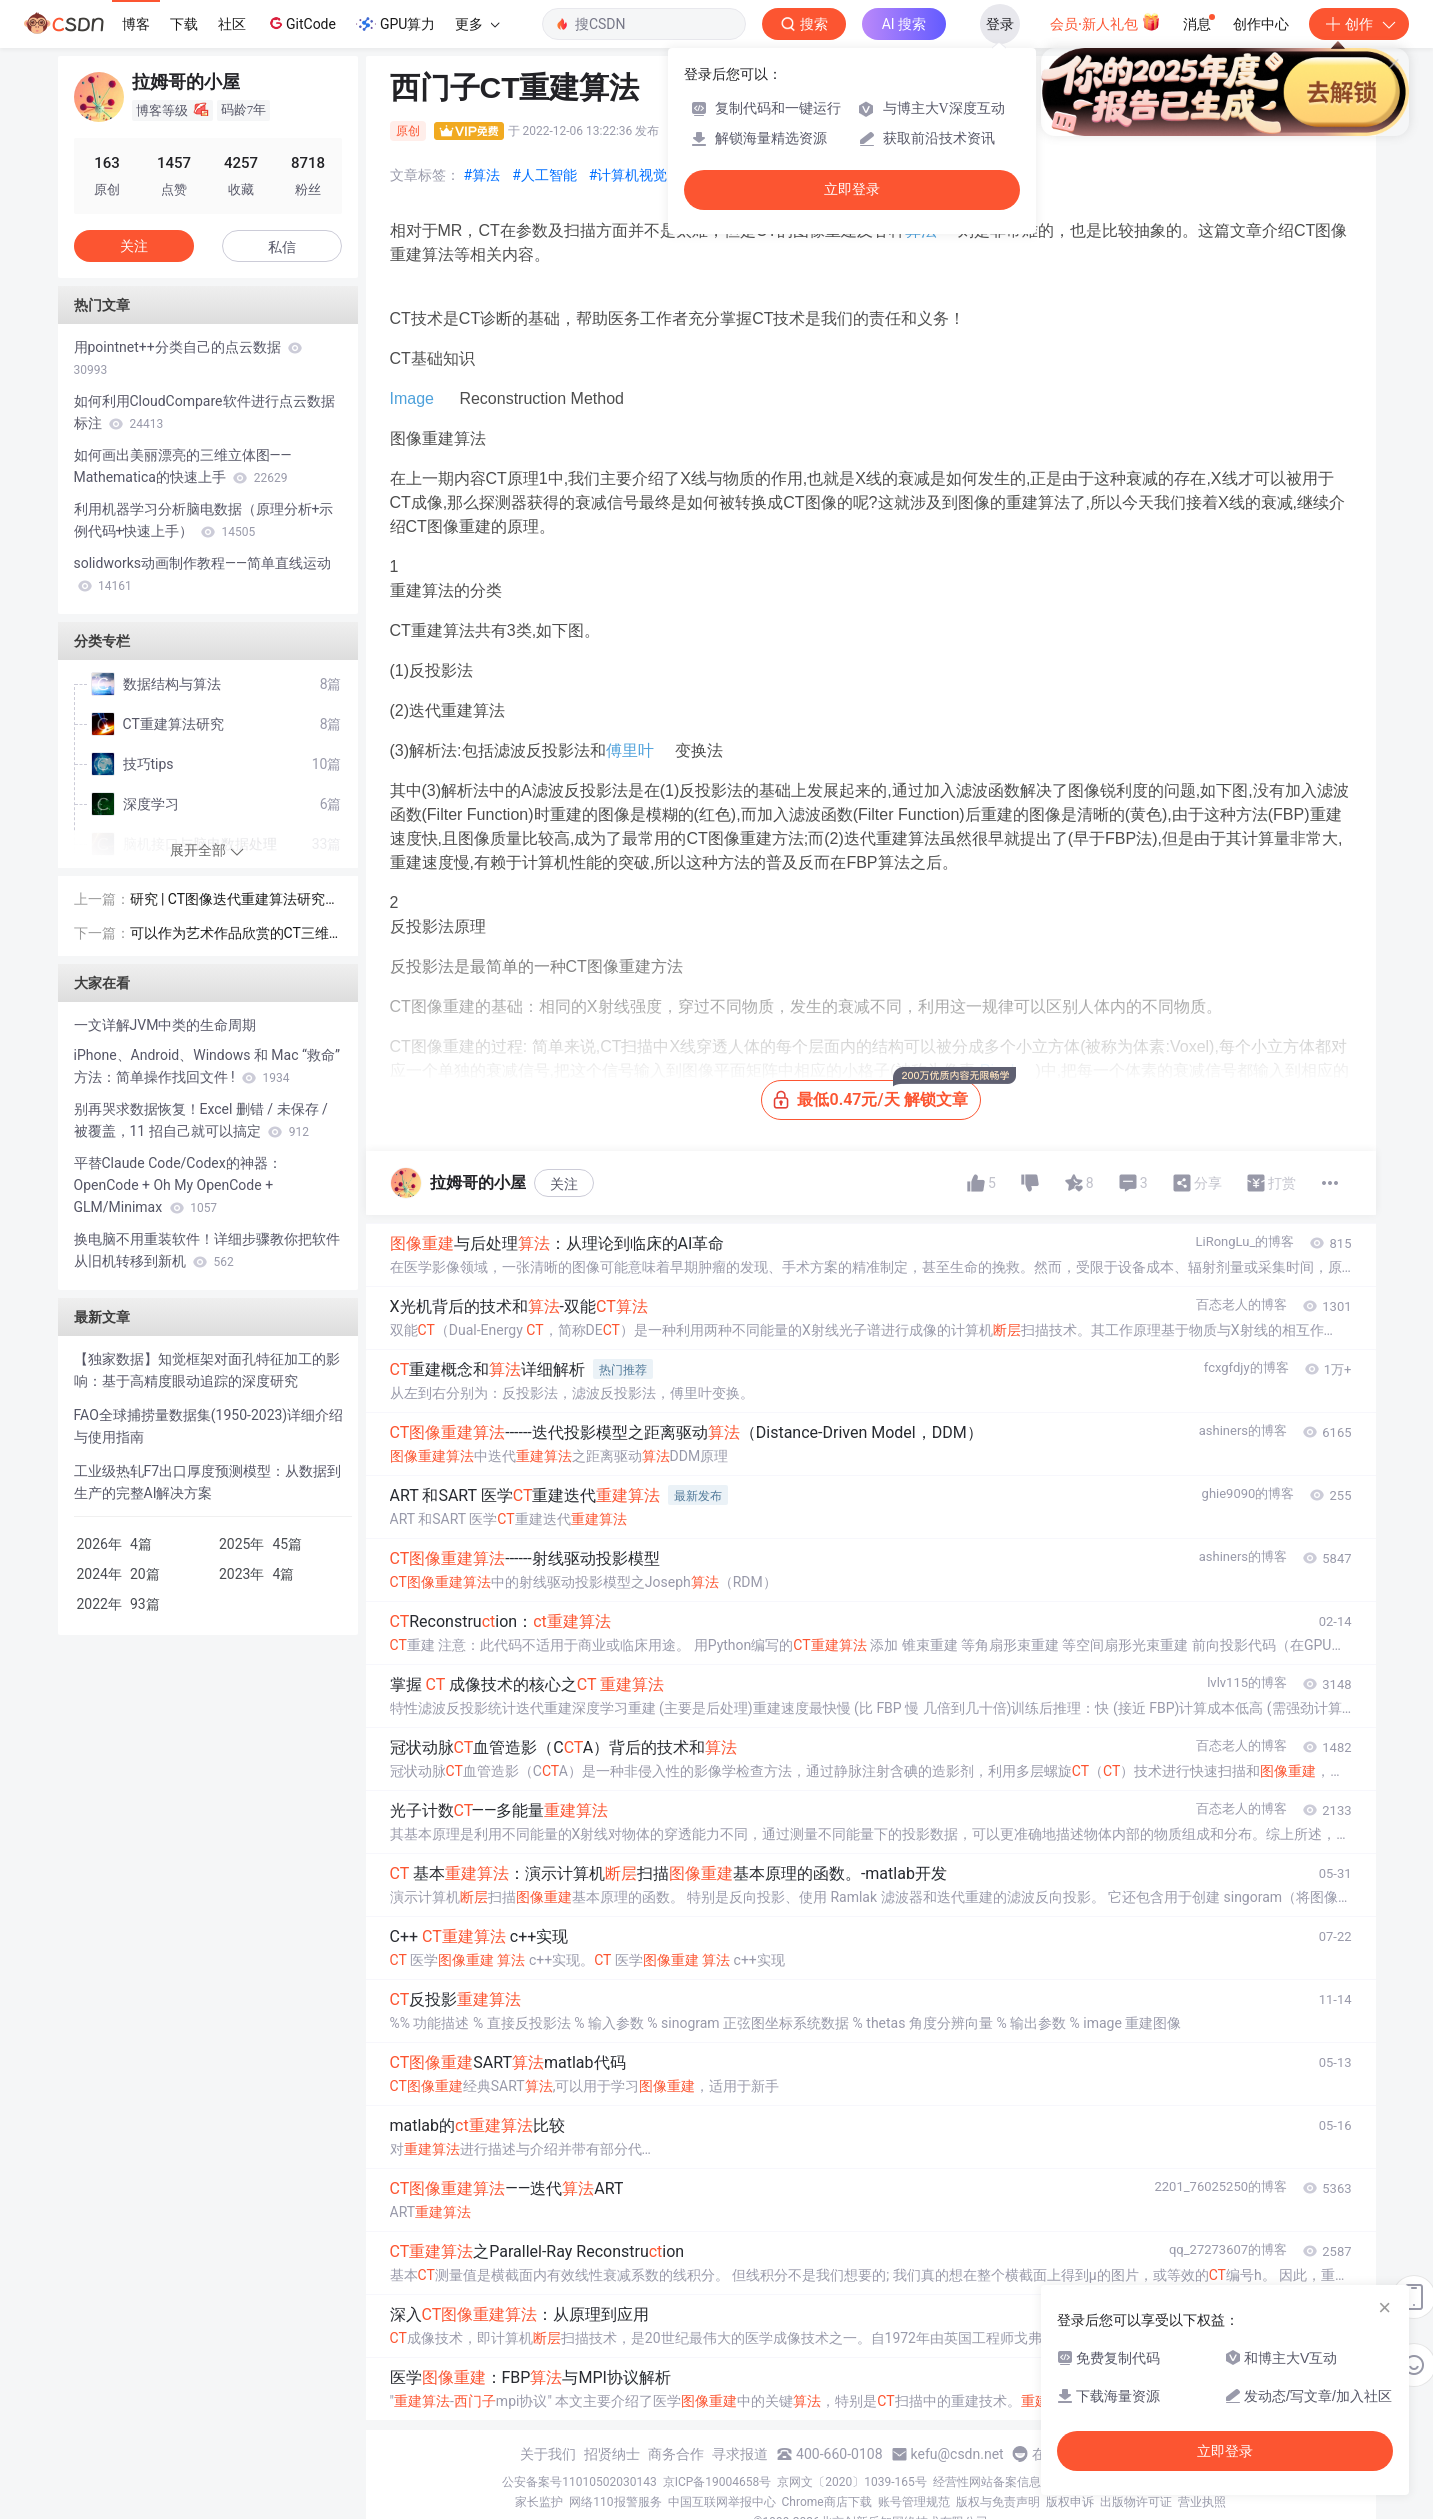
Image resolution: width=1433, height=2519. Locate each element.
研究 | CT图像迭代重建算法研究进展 (235, 900)
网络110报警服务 (615, 2502)
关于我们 (548, 2454)
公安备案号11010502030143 (579, 2482)
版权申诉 (1070, 2502)
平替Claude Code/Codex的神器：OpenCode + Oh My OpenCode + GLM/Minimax (178, 1185)
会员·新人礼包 (1105, 22)
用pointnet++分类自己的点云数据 (188, 358)
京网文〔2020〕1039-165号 (852, 2482)
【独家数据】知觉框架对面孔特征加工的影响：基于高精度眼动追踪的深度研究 (207, 1370)
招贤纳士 (612, 2454)
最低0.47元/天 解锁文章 (876, 1094)
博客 (136, 24)
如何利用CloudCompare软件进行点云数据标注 (204, 412)
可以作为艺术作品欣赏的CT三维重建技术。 (229, 934)
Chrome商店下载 (827, 2502)
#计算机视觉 (628, 175)
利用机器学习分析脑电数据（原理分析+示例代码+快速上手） (204, 520)
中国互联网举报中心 (722, 2502)
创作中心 (1261, 24)
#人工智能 (544, 175)
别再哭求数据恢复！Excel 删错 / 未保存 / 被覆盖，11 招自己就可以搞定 (201, 1120)
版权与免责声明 (998, 2502)
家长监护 (539, 2502)
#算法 (482, 175)
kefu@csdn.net (957, 2454)
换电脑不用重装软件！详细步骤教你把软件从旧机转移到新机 (207, 1250)
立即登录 (852, 189)
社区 (232, 24)
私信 (282, 247)
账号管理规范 (914, 2502)
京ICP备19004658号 (717, 2482)
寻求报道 (740, 2454)
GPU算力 (395, 24)
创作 (1359, 24)
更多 (477, 24)
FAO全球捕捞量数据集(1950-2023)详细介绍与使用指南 (209, 1426)
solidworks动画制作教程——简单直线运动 (202, 574)
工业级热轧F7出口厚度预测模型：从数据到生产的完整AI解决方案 (208, 1482)
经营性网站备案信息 (987, 2482)
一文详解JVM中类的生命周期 (165, 1025)
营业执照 (1202, 2502)
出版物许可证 (1136, 2502)
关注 (564, 1184)
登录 (1000, 24)
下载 (184, 24)
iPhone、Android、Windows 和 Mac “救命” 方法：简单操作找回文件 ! (207, 1066)
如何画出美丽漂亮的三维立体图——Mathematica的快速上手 (183, 466)
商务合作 (676, 2454)
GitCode (301, 23)
